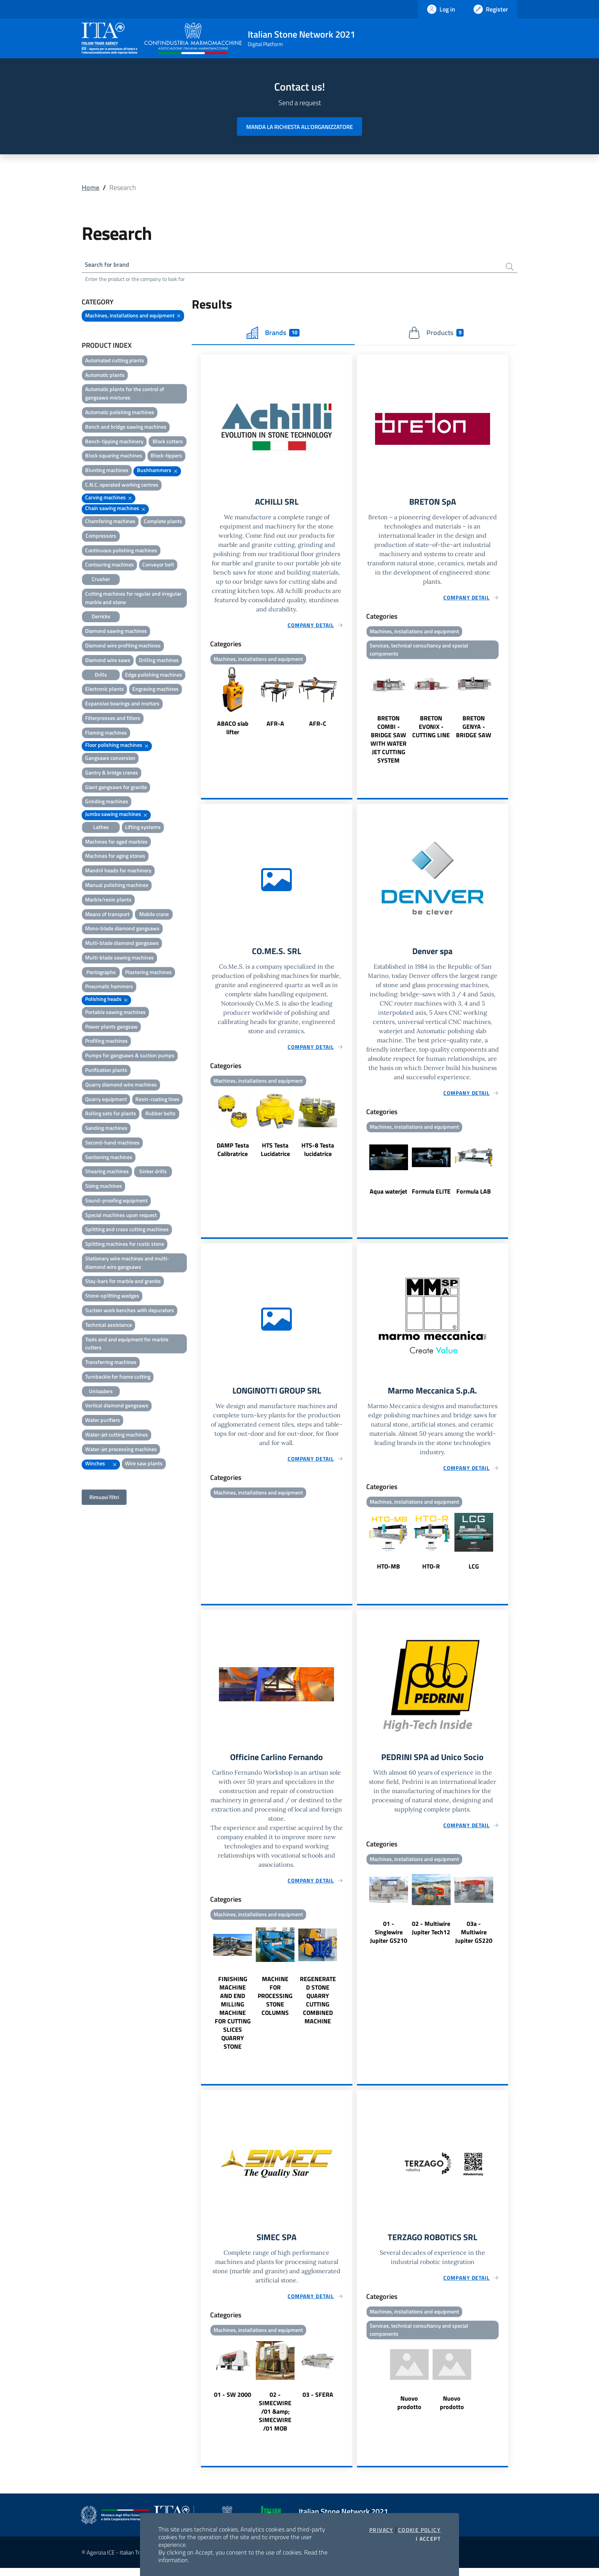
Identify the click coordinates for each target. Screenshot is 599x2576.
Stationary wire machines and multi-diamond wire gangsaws (127, 1264)
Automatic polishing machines (119, 414)
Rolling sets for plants (110, 1115)
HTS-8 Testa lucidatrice (317, 1154)
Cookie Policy (419, 2530)
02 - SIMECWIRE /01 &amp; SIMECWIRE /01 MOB (275, 2419)
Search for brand (110, 265)
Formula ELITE (431, 1195)
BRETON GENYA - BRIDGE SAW (473, 730)
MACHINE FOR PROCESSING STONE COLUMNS (275, 2002)
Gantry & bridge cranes (111, 774)
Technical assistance (108, 1326)
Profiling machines (106, 1043)
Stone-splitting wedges (112, 1297)
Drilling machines (159, 661)
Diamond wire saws (107, 661)
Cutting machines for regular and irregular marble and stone (133, 599)
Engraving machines (155, 691)
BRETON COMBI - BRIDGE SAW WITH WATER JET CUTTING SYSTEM (388, 742)
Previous (204, 704)
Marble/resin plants (108, 901)
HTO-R (431, 1572)
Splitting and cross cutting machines (127, 1231)
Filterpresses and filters (112, 719)
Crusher (101, 580)
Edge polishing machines (153, 676)
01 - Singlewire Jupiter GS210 (388, 1939)
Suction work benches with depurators (129, 1312)
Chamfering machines (110, 523)
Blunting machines (106, 471)
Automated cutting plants (114, 362)
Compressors (101, 537)
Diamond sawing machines (116, 632)
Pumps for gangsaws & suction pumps (129, 1057)
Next (349, 704)
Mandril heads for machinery (118, 872)
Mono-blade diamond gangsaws (122, 930)
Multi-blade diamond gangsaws (122, 944)
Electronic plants (104, 691)
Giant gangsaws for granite (116, 788)
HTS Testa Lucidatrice (275, 1154)
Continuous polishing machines (121, 552)
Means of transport (107, 916)
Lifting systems (143, 828)
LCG (474, 1572)
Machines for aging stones (115, 858)
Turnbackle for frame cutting (117, 1378)
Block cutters (168, 443)
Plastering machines (148, 973)
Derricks (101, 618)
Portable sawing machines (115, 1013)
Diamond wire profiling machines (123, 647)
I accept (428, 2538)
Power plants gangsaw (111, 1028)
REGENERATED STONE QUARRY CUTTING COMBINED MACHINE (318, 2007)
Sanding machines (106, 1129)
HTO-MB (388, 1572)
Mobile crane (154, 916)
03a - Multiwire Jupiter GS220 (473, 1939)
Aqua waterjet (388, 1195)
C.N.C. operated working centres (121, 486)
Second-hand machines (112, 1144)
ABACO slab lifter (232, 730)
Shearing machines (107, 1173)
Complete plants (163, 523)
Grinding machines (106, 803)
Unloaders (101, 1393)
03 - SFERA (318, 2402)
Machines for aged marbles (116, 843)
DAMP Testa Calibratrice (233, 1154)
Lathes (101, 828)
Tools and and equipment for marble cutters (126, 1345)
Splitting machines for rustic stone (124, 1245)
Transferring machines (111, 1363)
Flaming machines (106, 734)
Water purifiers (102, 1421)
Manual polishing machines (116, 886)
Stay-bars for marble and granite (123, 1283)
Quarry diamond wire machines (121, 1086)
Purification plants (106, 1071)
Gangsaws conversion (110, 759)
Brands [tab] (273, 334)
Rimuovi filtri (104, 1498)
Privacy (381, 2530)
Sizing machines (103, 1187)
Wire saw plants (144, 1465)
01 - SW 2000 (232, 2402)
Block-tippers (166, 457)
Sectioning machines (108, 1158)
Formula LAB (473, 1195)
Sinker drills (153, 1173)
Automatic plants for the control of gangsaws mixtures (124, 395)
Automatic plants (105, 376)
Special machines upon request (121, 1216)
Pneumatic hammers (109, 988)
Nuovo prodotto (409, 2411)
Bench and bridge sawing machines (125, 428)
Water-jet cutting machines (116, 1436)
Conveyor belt (158, 566)
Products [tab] (436, 334)
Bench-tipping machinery (114, 443)
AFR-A (275, 726)
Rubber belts (160, 1115)
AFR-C (317, 726)
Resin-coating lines (157, 1100)
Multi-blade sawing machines (119, 959)
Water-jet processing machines (121, 1451)
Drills (101, 676)
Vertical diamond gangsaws (116, 1407)
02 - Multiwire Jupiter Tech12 (431, 1935)
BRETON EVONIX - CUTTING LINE (431, 730)
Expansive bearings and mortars (122, 705)
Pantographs (101, 973)
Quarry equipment (106, 1100)
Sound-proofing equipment (116, 1202)
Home (90, 187)
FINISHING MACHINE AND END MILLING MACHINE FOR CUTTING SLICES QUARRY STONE (233, 2019)
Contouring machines (109, 566)
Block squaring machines (113, 457)
